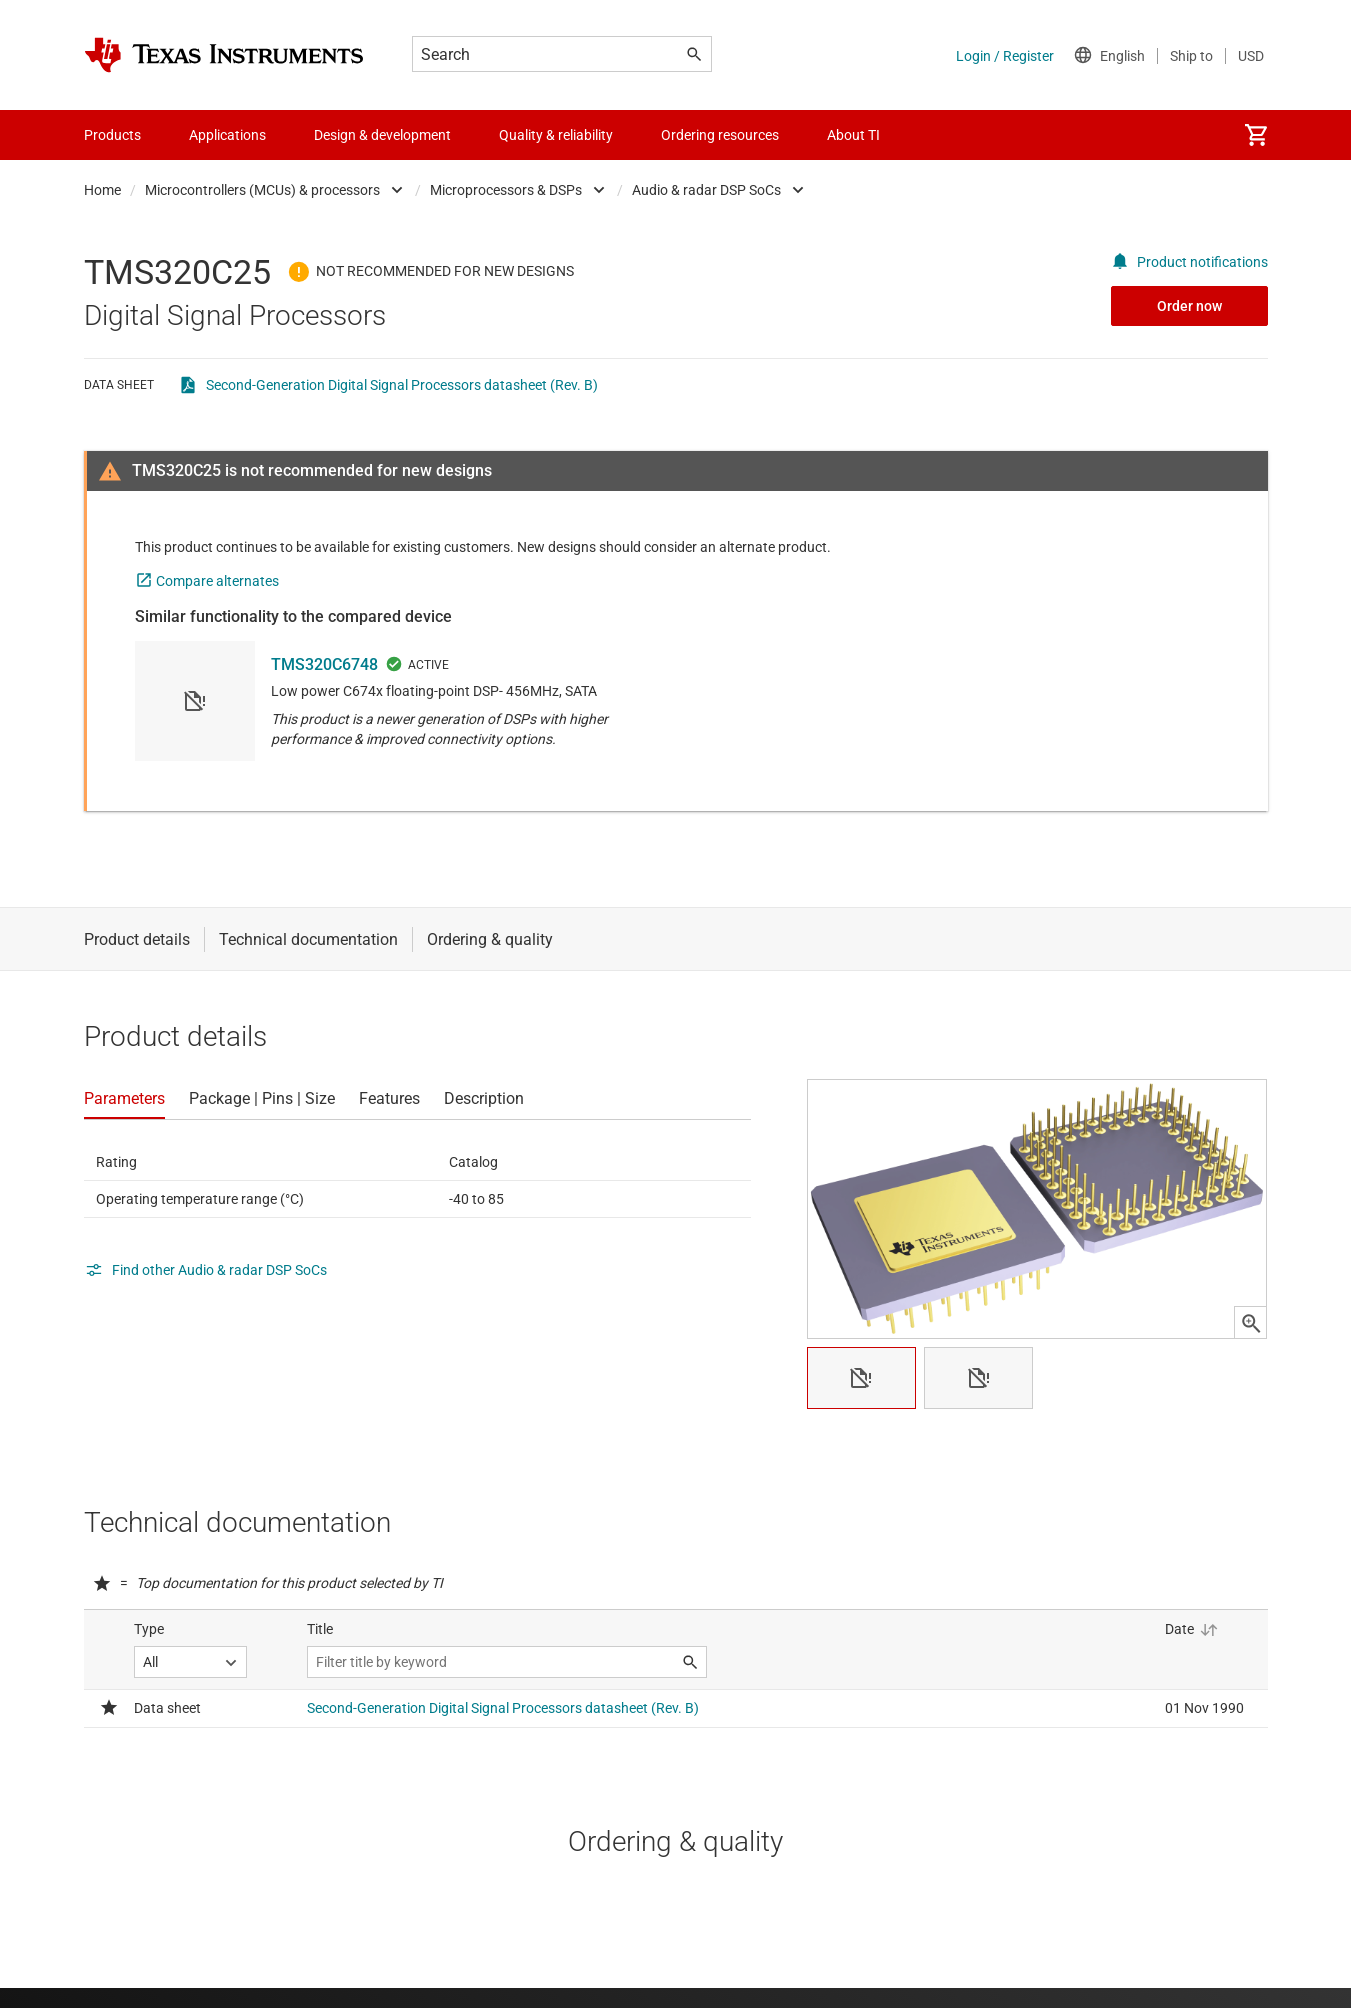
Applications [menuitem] (227, 135)
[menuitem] (1256, 135)
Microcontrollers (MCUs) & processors (262, 190)
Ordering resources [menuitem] (720, 135)
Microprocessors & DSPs (506, 190)
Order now (1189, 306)
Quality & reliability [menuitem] (556, 135)
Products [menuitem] (112, 135)
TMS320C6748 (324, 664)
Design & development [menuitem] (382, 135)
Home (102, 190)
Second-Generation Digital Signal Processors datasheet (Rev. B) (402, 385)
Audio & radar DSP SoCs (706, 190)
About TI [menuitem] (853, 135)
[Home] (224, 55)
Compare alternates (217, 581)
